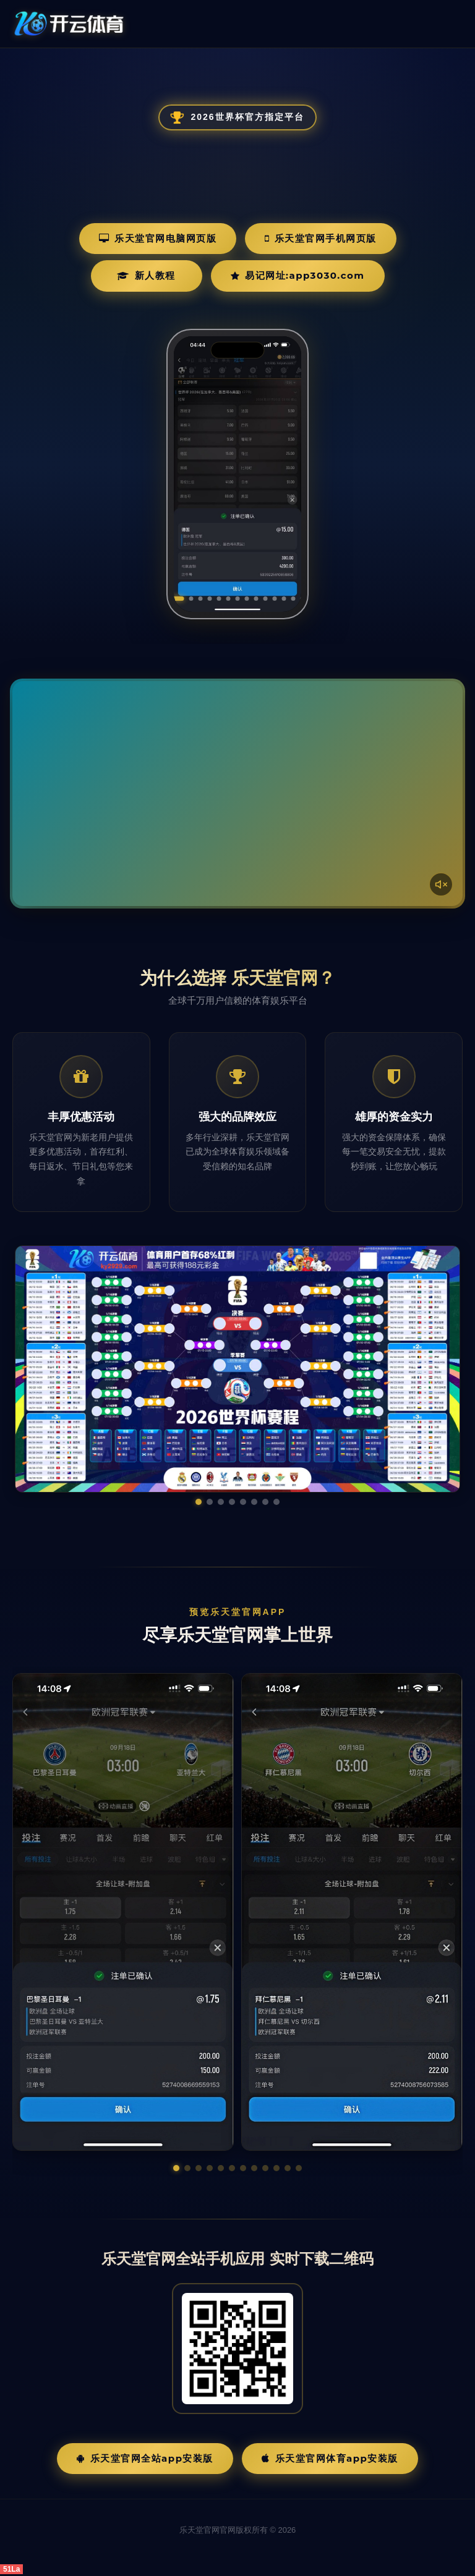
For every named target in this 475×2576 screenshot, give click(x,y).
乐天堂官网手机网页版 (321, 238)
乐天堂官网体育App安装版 (330, 2458)
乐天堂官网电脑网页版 (158, 238)
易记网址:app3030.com (298, 275)
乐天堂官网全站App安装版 (145, 2458)
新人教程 (146, 275)
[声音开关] (441, 884)
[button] (176, 2168)
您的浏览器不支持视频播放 (237, 793)
